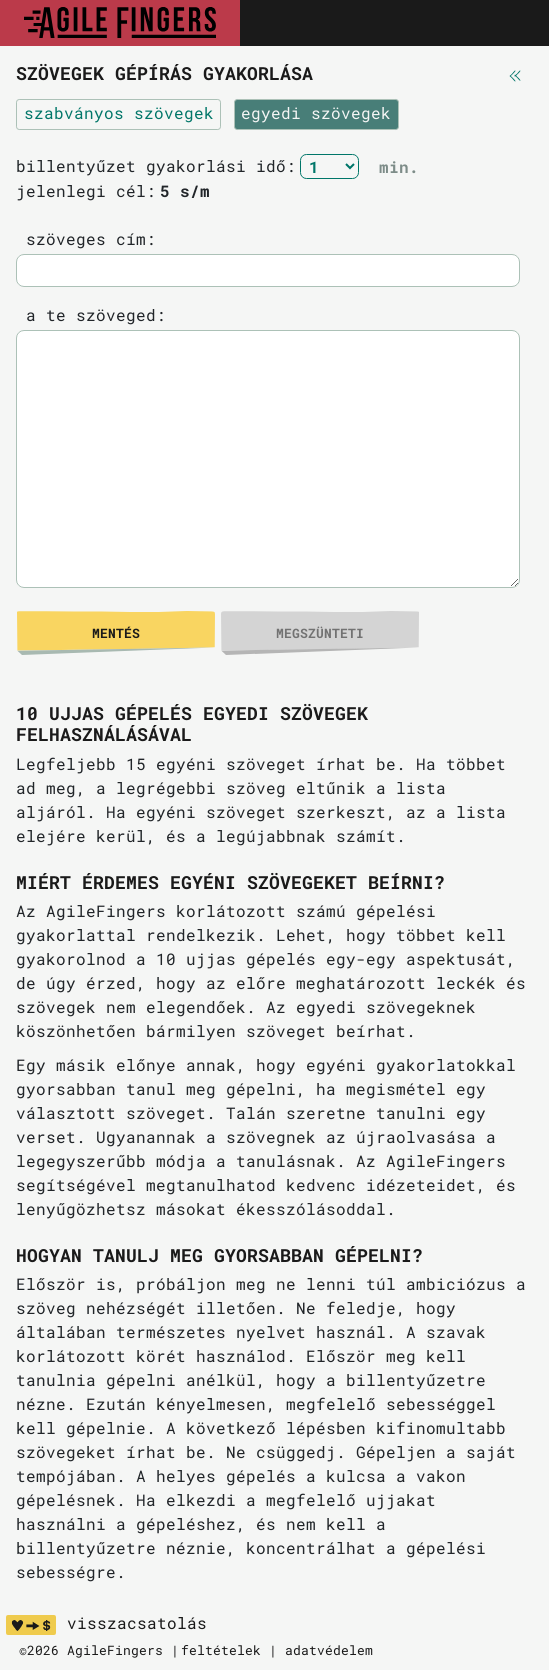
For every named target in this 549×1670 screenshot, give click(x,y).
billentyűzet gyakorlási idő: (156, 165)
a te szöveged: (91, 314)
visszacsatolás (137, 1623)
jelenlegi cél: (86, 190)
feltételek (221, 1650)
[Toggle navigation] (512, 23)
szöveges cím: (86, 238)
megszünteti (320, 633)
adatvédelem (329, 1650)
